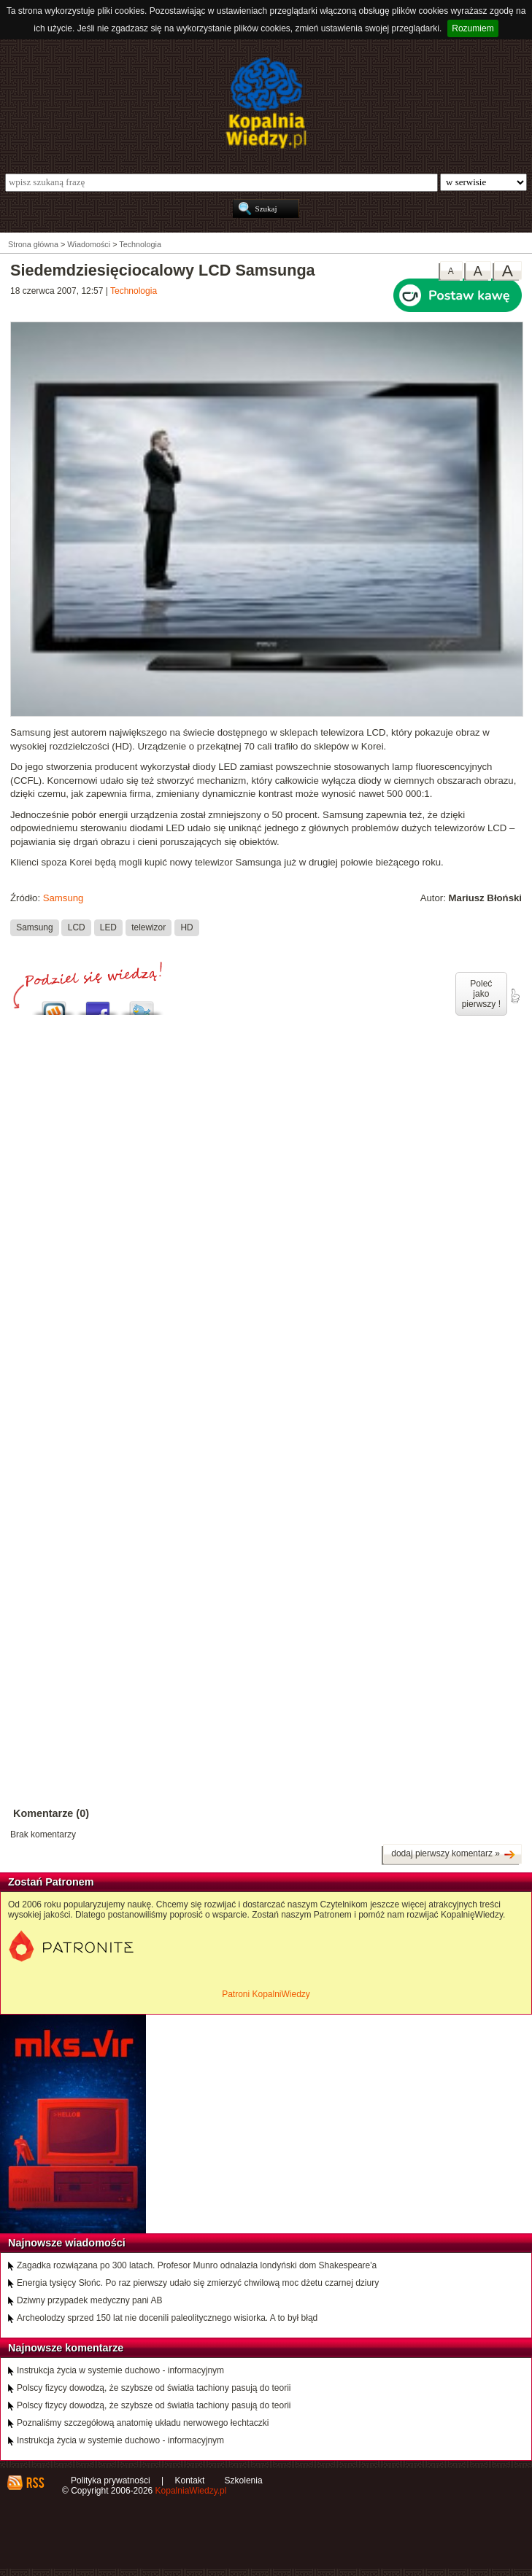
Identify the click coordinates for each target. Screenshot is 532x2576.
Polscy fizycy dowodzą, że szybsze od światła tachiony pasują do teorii (154, 2388)
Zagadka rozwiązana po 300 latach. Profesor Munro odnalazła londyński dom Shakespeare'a (197, 2265)
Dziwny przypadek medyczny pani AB (89, 2300)
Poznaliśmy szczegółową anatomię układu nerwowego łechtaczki (143, 2423)
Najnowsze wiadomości (67, 2243)
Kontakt (190, 2480)
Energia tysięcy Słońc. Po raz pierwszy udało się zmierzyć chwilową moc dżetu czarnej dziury (198, 2283)
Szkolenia (244, 2480)
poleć (514, 996)
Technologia (133, 291)
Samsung (63, 897)
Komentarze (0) (51, 1813)
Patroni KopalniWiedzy (266, 1994)
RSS (34, 2482)
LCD (76, 927)
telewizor (148, 927)
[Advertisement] (266, 1183)
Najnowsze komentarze (65, 2348)
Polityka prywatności (110, 2480)
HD (186, 927)
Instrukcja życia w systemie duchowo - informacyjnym (120, 2370)
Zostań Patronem (51, 1882)
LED (108, 927)
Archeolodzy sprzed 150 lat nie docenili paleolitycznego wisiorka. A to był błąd (167, 2318)
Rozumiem (472, 28)
